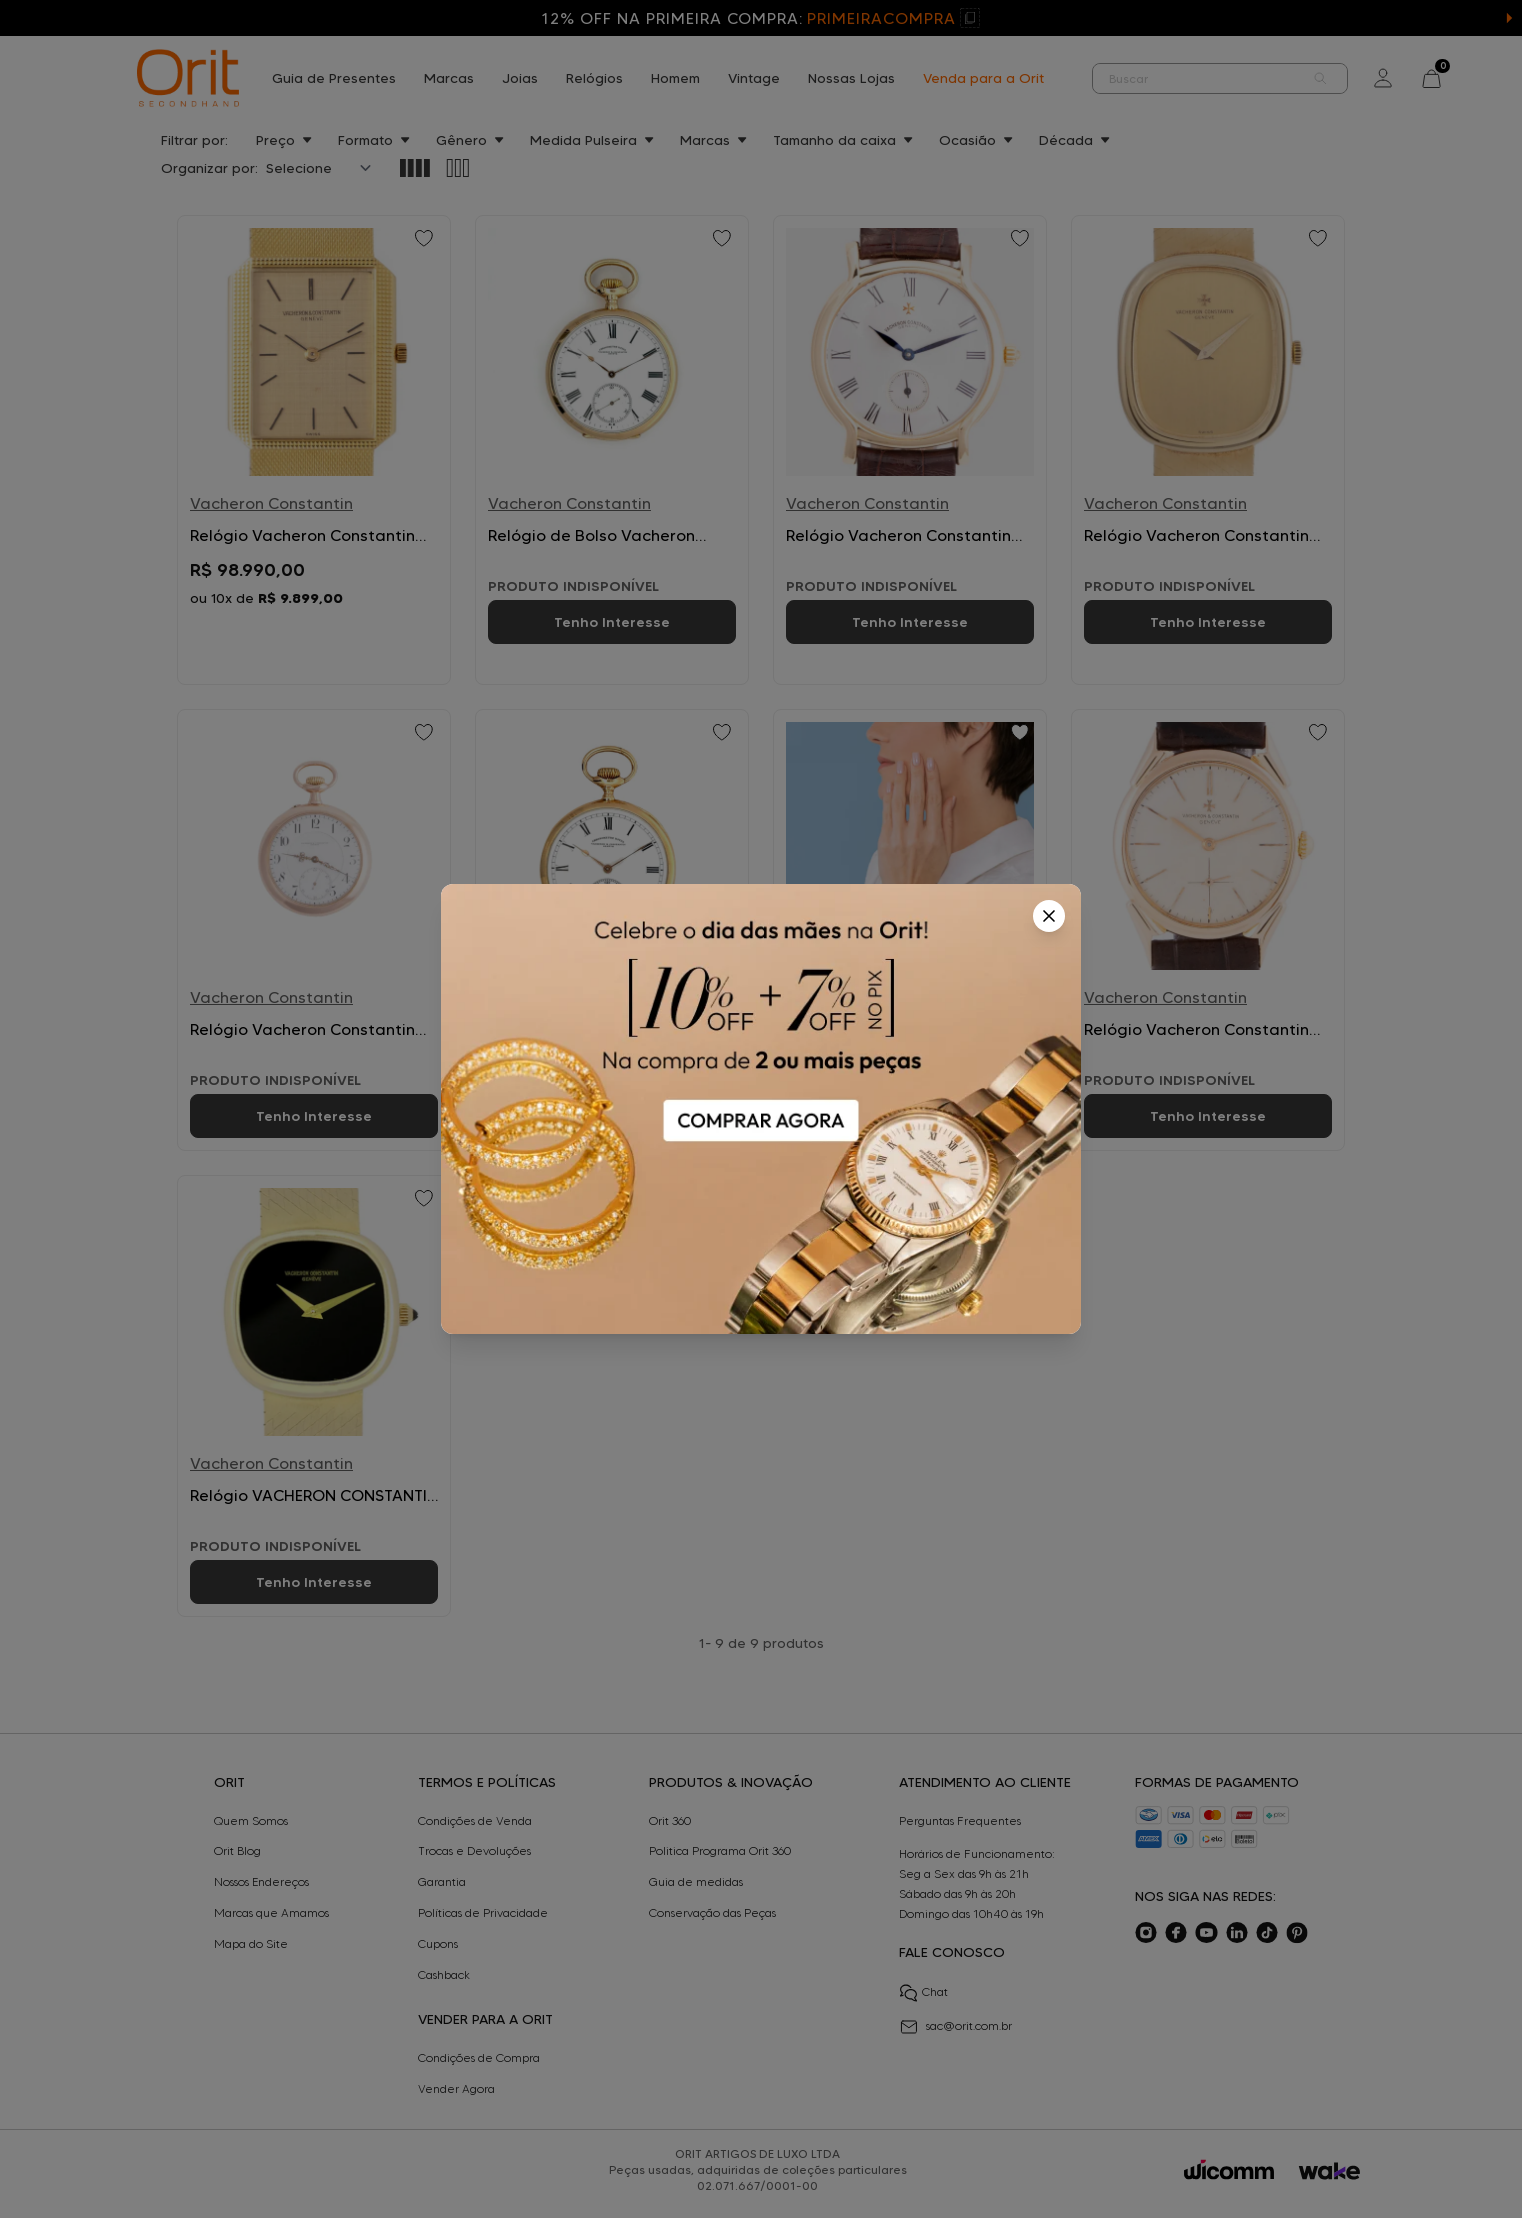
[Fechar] (1049, 916)
